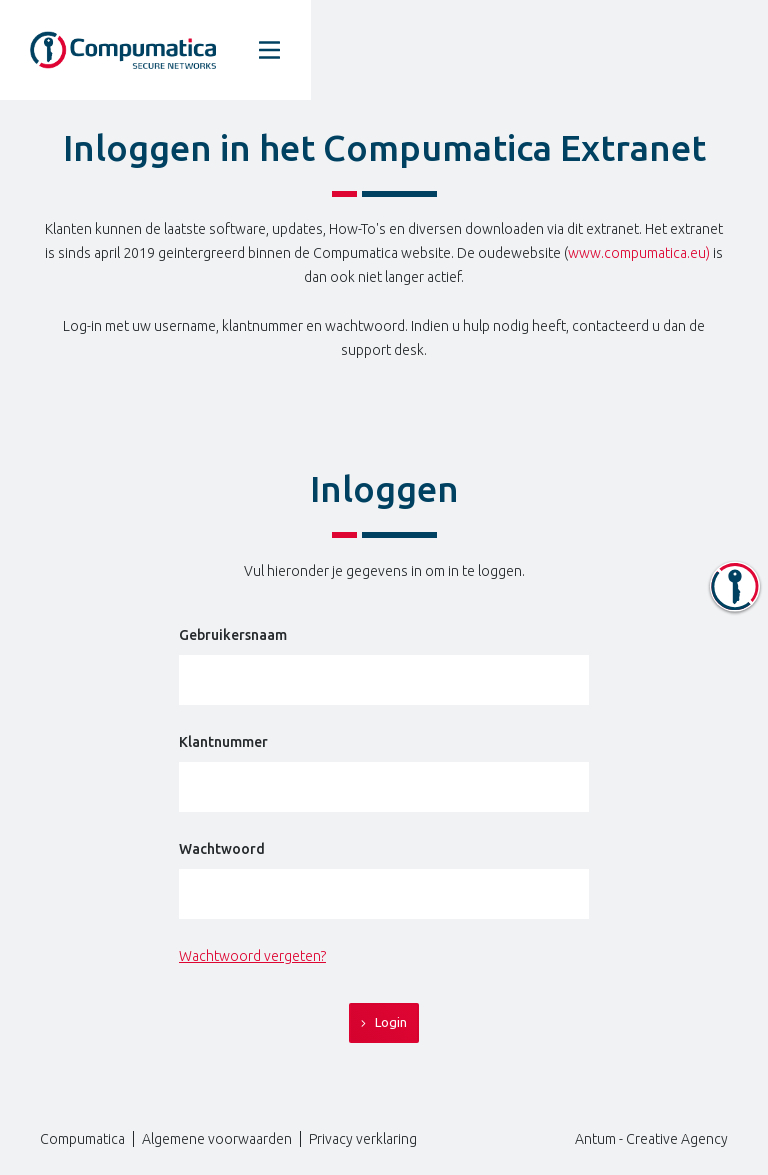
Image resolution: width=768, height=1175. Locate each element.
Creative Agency (677, 1139)
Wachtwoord (222, 849)
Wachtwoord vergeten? (252, 956)
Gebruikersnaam (233, 635)
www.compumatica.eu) (639, 253)
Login (384, 1022)
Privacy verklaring (363, 1139)
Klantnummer (223, 742)
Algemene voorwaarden (217, 1139)
